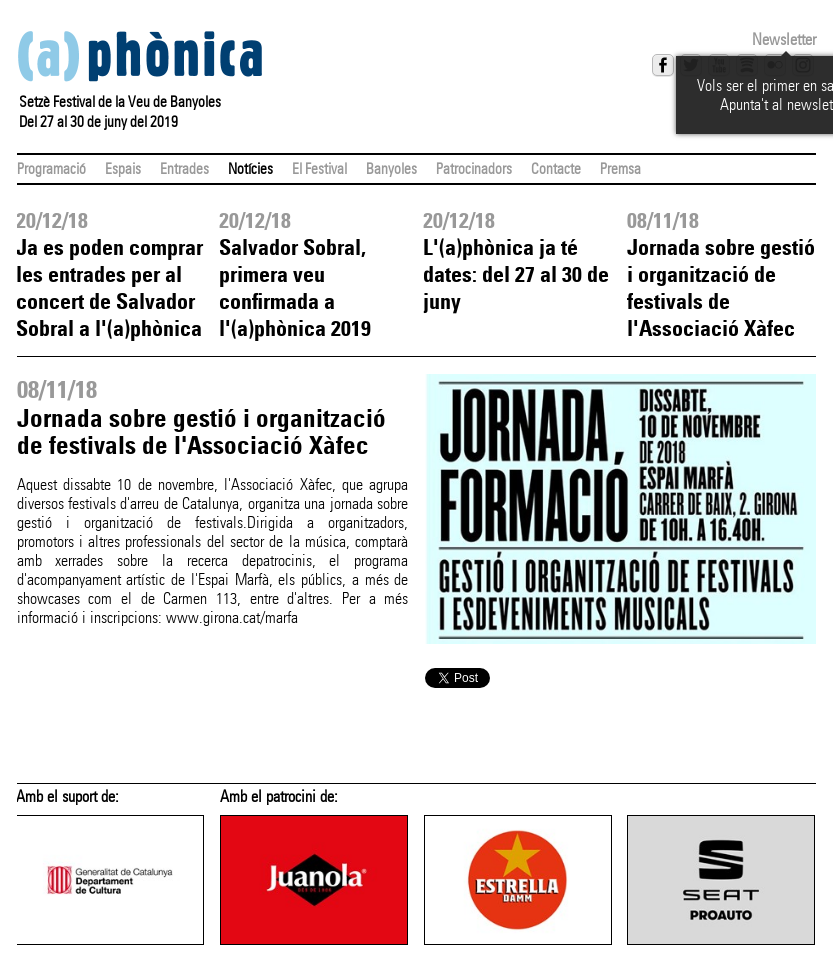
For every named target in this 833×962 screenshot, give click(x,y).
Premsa (620, 169)
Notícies (250, 169)
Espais (123, 169)
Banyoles (391, 169)
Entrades (184, 169)
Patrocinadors (474, 169)
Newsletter (784, 39)
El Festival (319, 169)
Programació (51, 169)
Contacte (556, 169)
